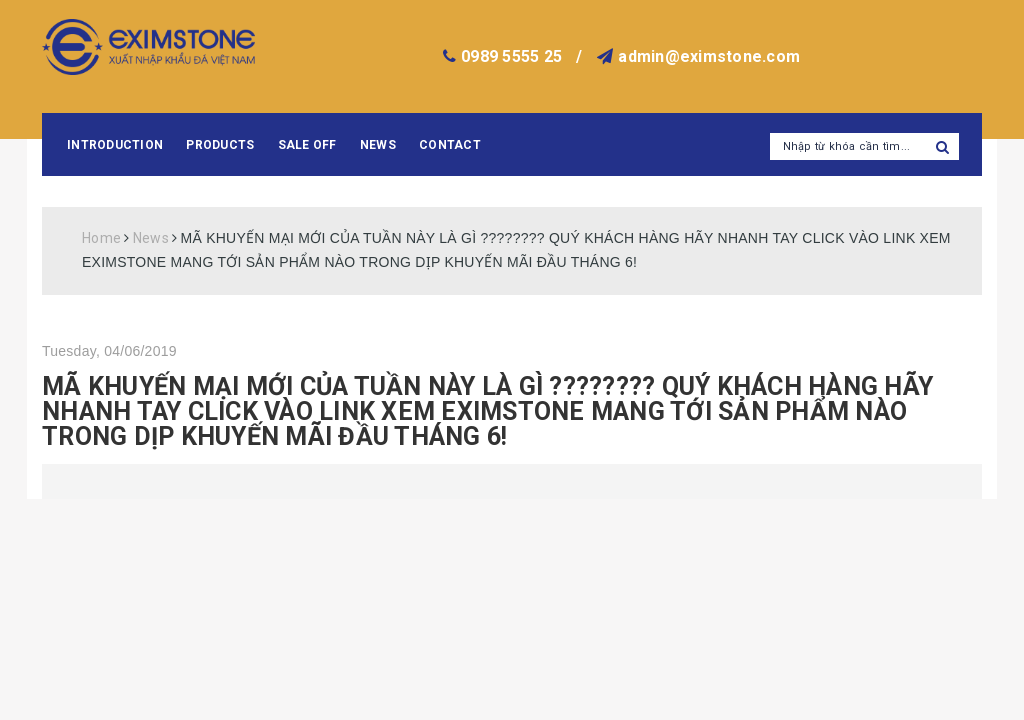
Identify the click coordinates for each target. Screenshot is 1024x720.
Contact (450, 145)
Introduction (115, 145)
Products (220, 145)
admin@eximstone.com (709, 56)
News (378, 145)
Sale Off (307, 145)
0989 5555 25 (511, 56)
